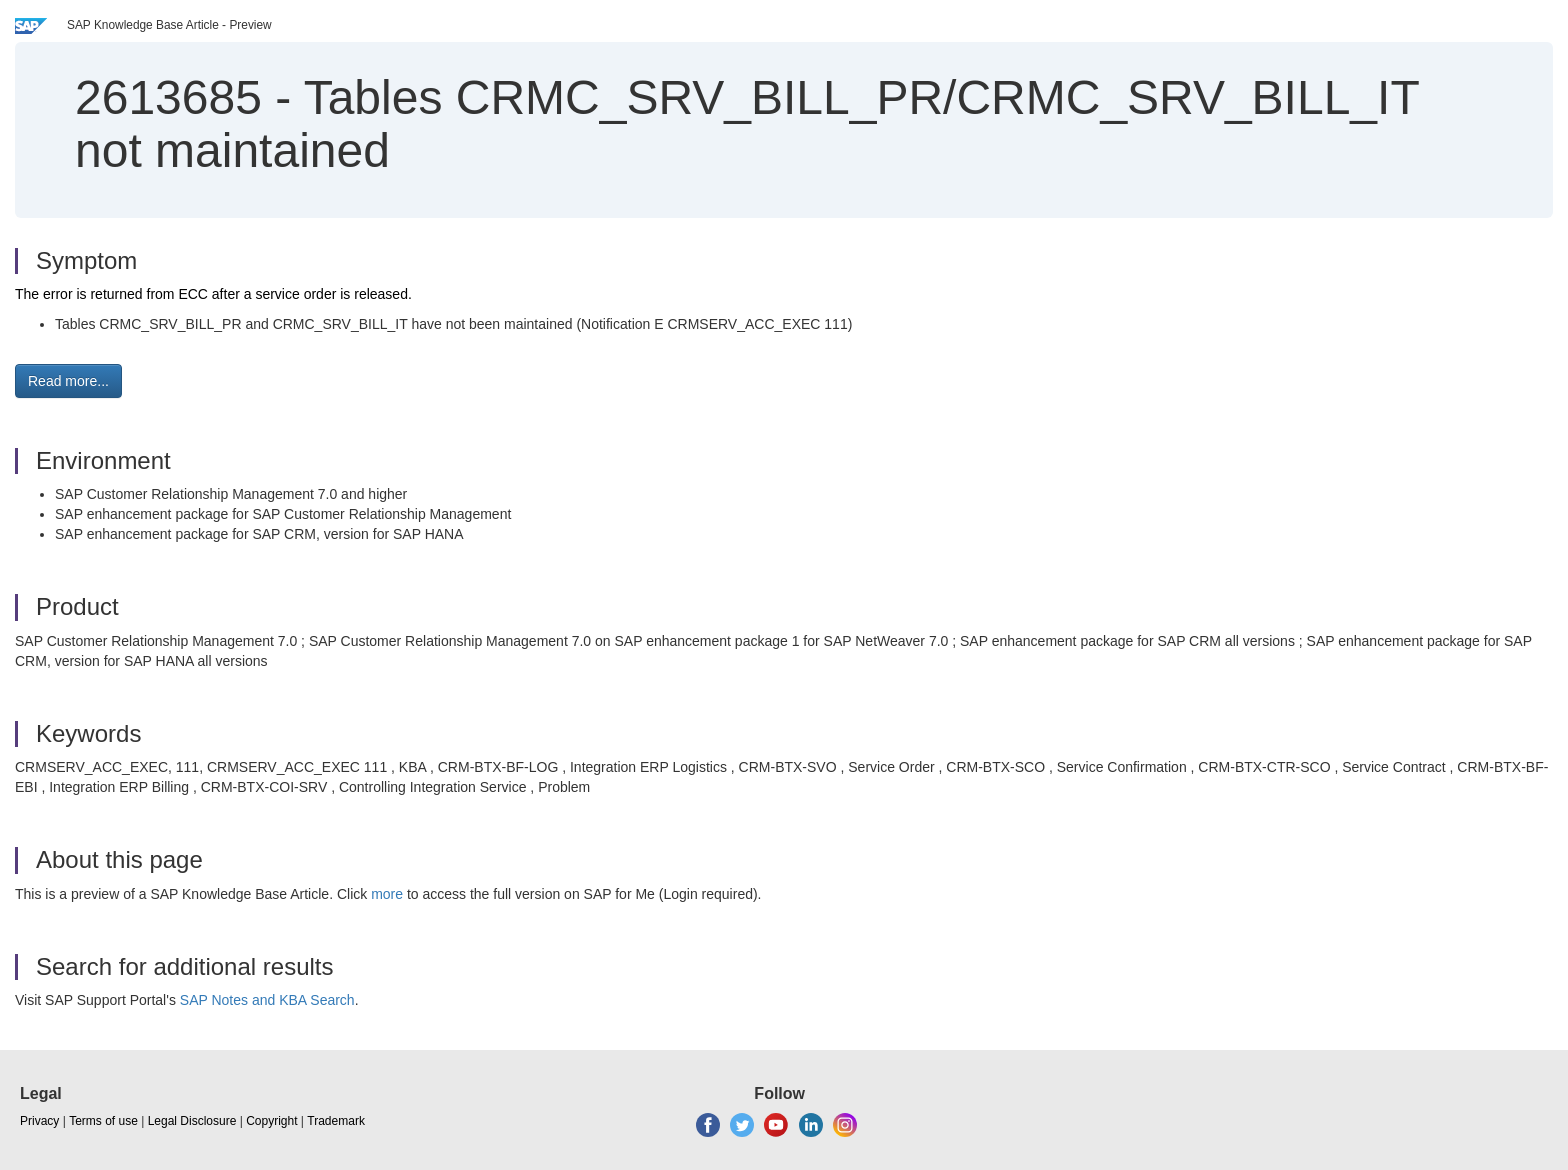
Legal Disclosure (192, 1121)
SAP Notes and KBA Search (267, 1000)
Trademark (336, 1121)
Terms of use (103, 1121)
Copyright (271, 1121)
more (387, 894)
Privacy (39, 1121)
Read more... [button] (68, 381)
